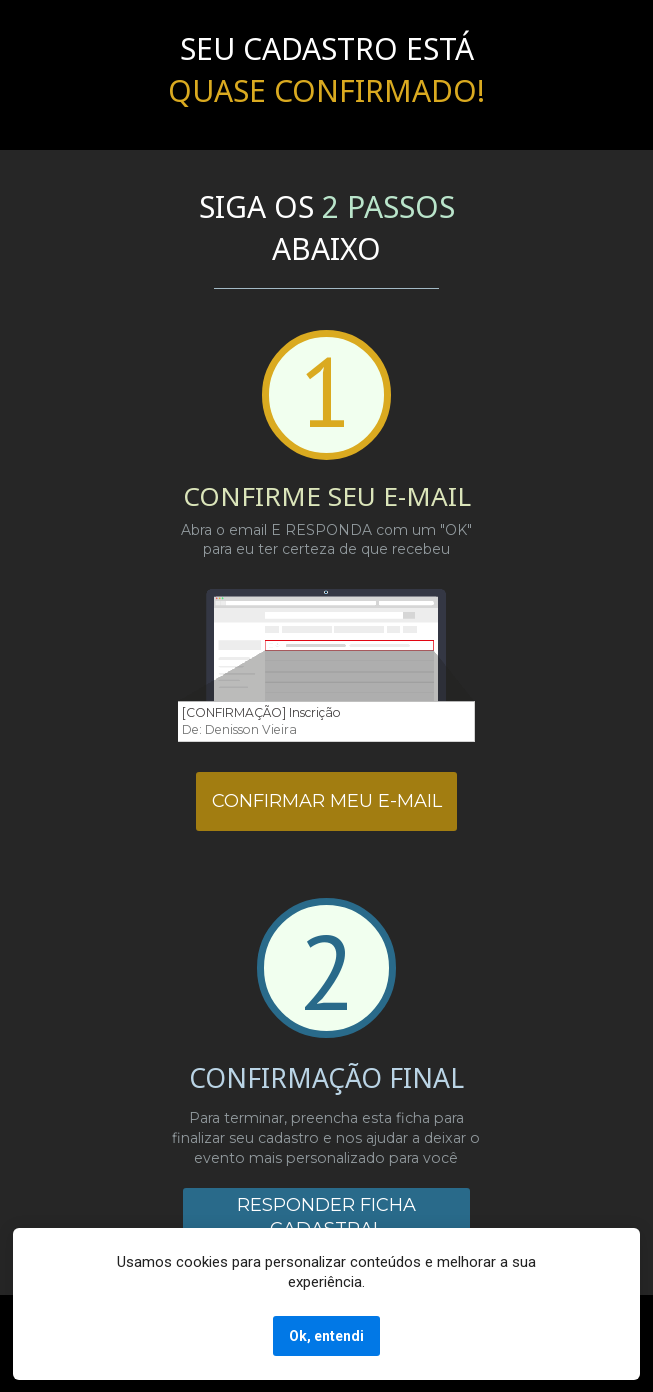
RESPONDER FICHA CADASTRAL (326, 1216)
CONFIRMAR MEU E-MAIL (327, 801)
